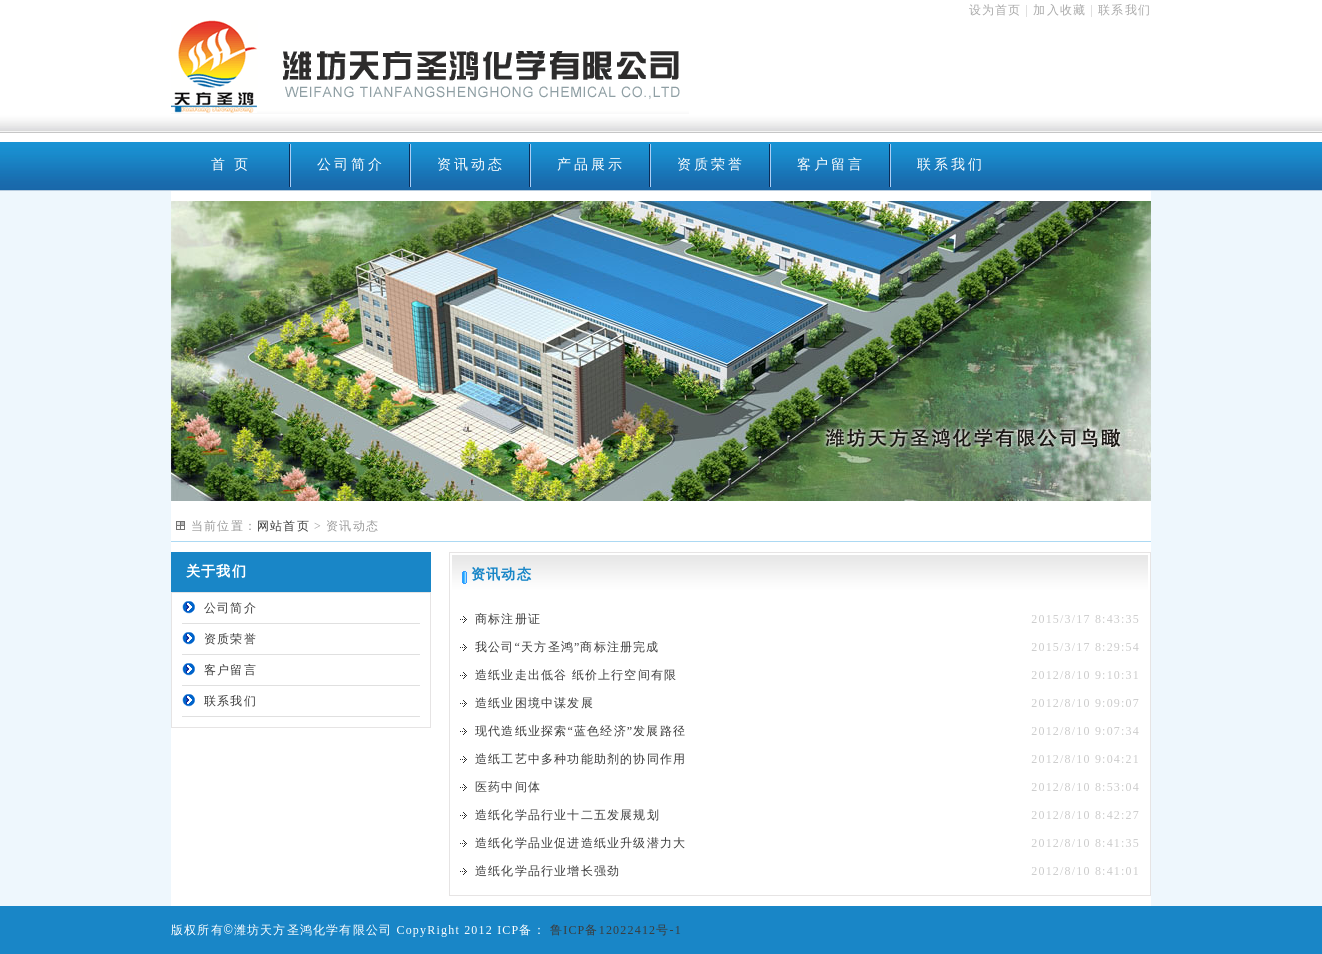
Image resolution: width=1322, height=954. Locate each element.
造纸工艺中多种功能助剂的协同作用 (580, 759)
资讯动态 (470, 164)
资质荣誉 (710, 164)
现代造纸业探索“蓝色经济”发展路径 (580, 731)
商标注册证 (508, 619)
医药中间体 (508, 787)
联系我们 (1124, 10)
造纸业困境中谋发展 (534, 703)
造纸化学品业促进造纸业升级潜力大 (580, 843)
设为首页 (995, 10)
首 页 (231, 164)
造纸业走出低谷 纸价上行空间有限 (576, 675)
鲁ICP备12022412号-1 (614, 930)
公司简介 (350, 164)
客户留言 (830, 164)
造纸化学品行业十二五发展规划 (567, 815)
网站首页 (283, 526)
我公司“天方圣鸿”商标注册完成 (567, 647)
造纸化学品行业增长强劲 (547, 871)
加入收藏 (1059, 10)
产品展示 (590, 164)
